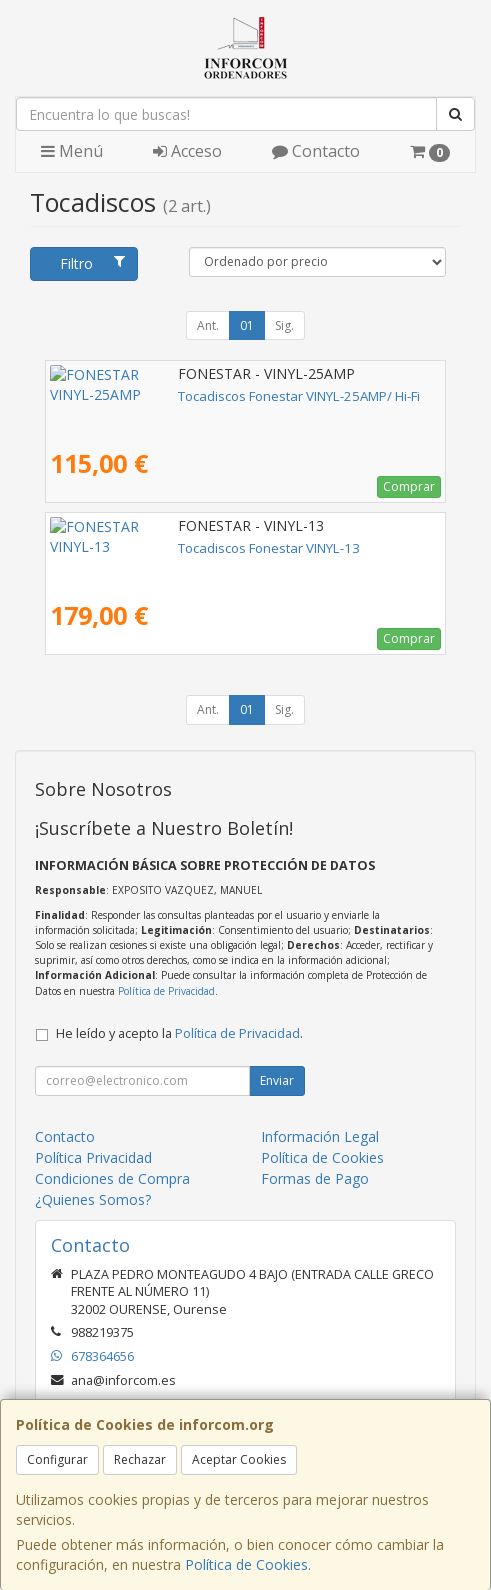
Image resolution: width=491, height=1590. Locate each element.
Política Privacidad (93, 1157)
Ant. (208, 325)
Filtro (92, 263)
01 (247, 325)
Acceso (187, 151)
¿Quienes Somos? (93, 1199)
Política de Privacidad (166, 991)
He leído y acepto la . (179, 1033)
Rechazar (140, 1459)
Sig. (284, 325)
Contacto (316, 151)
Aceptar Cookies (239, 1459)
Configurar (57, 1459)
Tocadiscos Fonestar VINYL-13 (141, 548)
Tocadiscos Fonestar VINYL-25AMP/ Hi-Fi (171, 396)
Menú (72, 151)
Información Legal (320, 1136)
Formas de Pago (315, 1178)
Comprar (409, 486)
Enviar (277, 1080)
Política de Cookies (246, 1564)
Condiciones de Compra (112, 1178)
